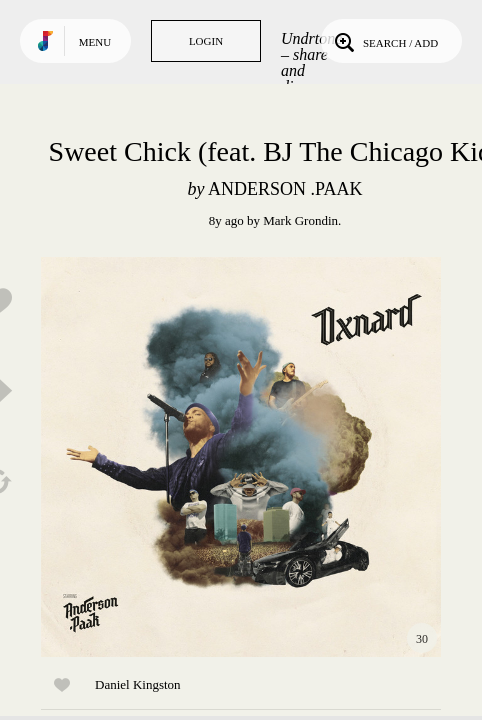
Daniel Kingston (138, 684)
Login (206, 41)
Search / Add (384, 41)
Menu (95, 42)
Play (241, 457)
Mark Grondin (300, 220)
